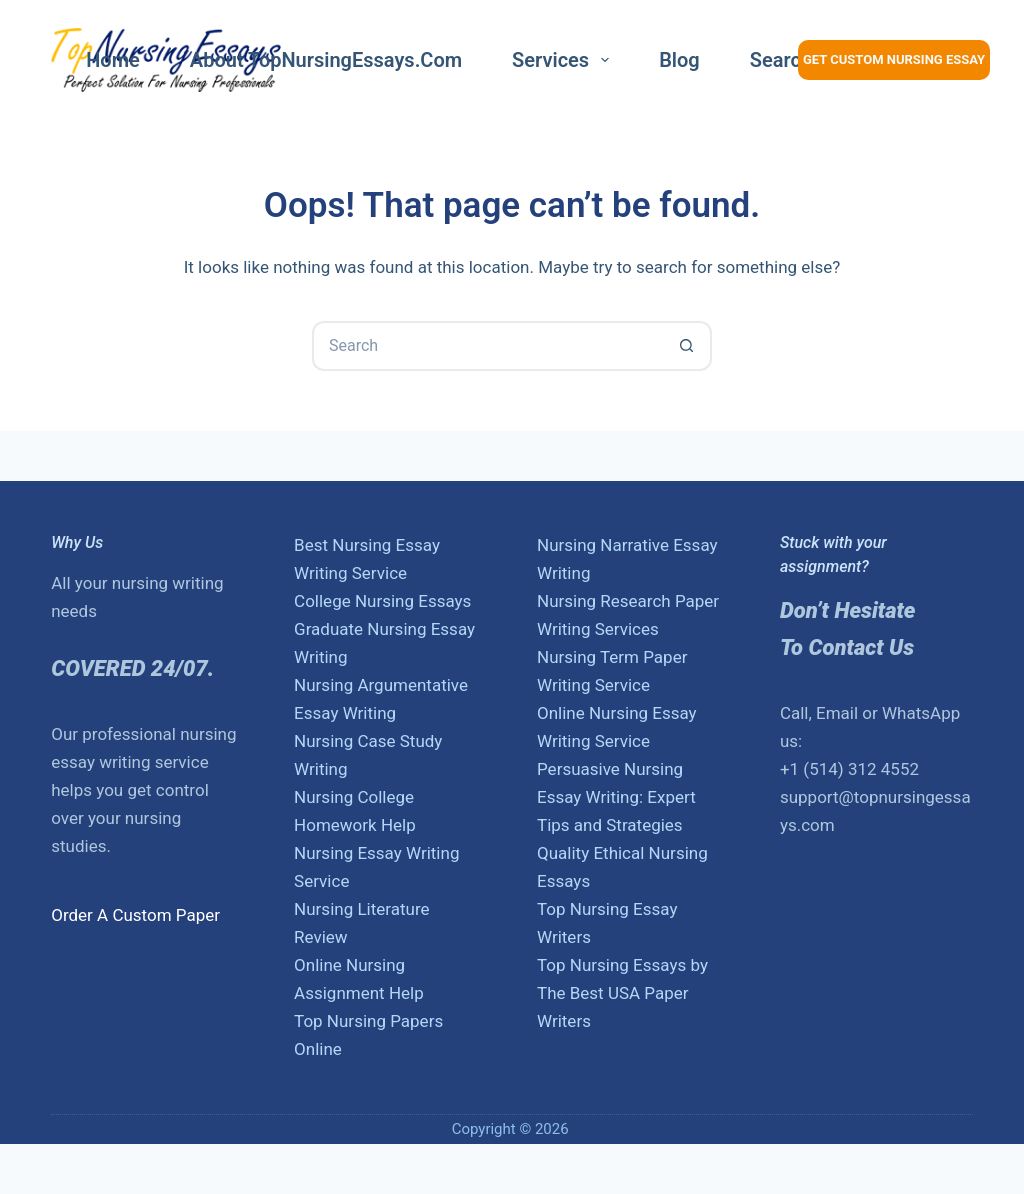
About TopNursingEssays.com (326, 60)
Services (564, 60)
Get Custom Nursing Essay (894, 59)
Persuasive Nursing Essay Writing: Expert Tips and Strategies (616, 797)
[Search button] (687, 346)
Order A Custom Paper (135, 915)
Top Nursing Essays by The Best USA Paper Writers (622, 993)
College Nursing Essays (382, 601)
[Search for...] (487, 346)
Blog (679, 60)
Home (113, 60)
